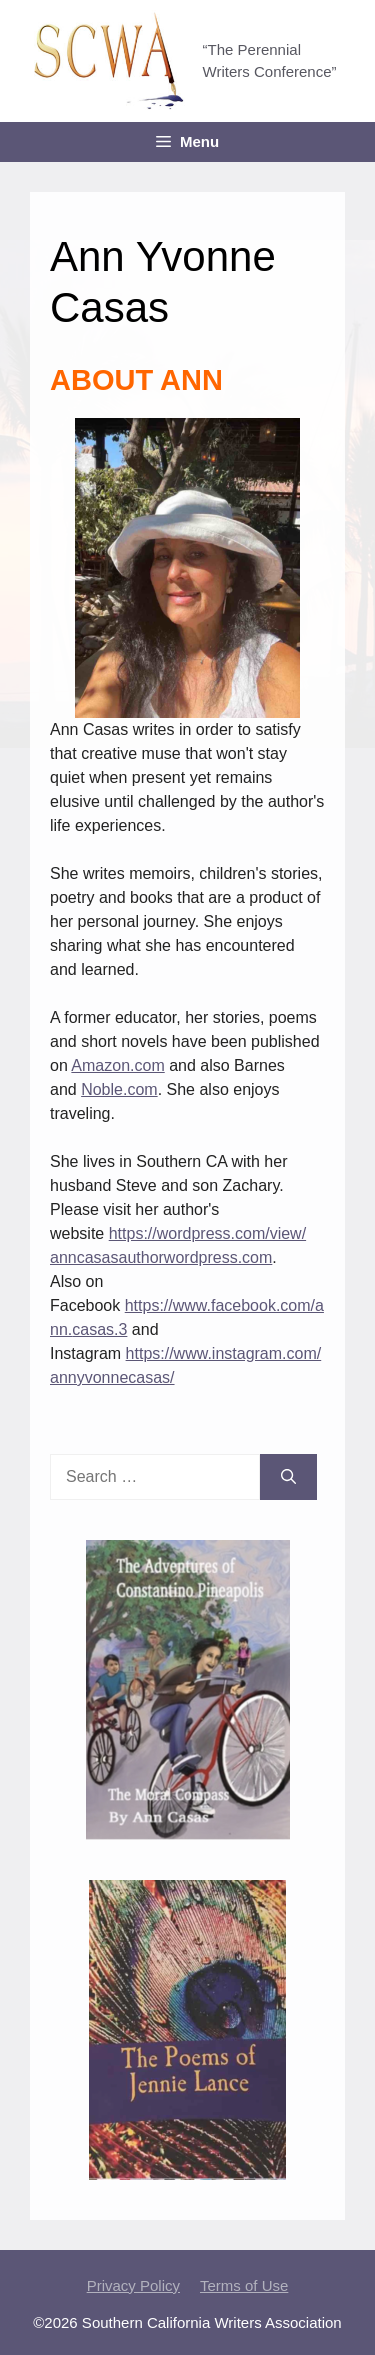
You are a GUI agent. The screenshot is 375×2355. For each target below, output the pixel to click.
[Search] (288, 1477)
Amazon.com (117, 1065)
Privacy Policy (133, 2285)
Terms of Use (244, 2285)
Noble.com (119, 1089)
